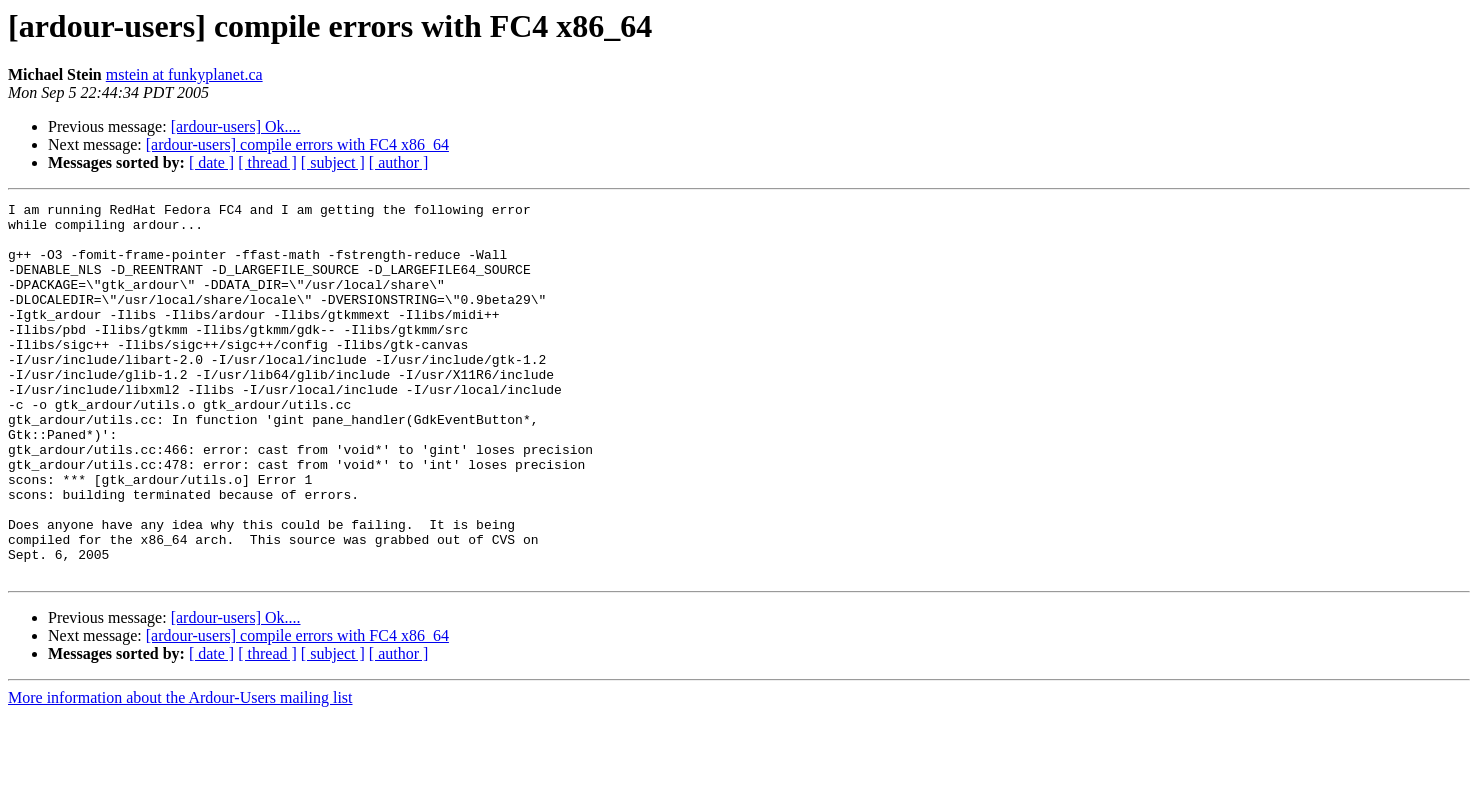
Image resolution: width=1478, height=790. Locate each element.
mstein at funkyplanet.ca (184, 74)
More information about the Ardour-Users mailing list (180, 772)
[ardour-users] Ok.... (236, 126)
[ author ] (399, 162)
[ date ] (211, 162)
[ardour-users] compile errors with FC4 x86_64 (297, 144)
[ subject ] (333, 162)
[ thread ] (267, 162)
